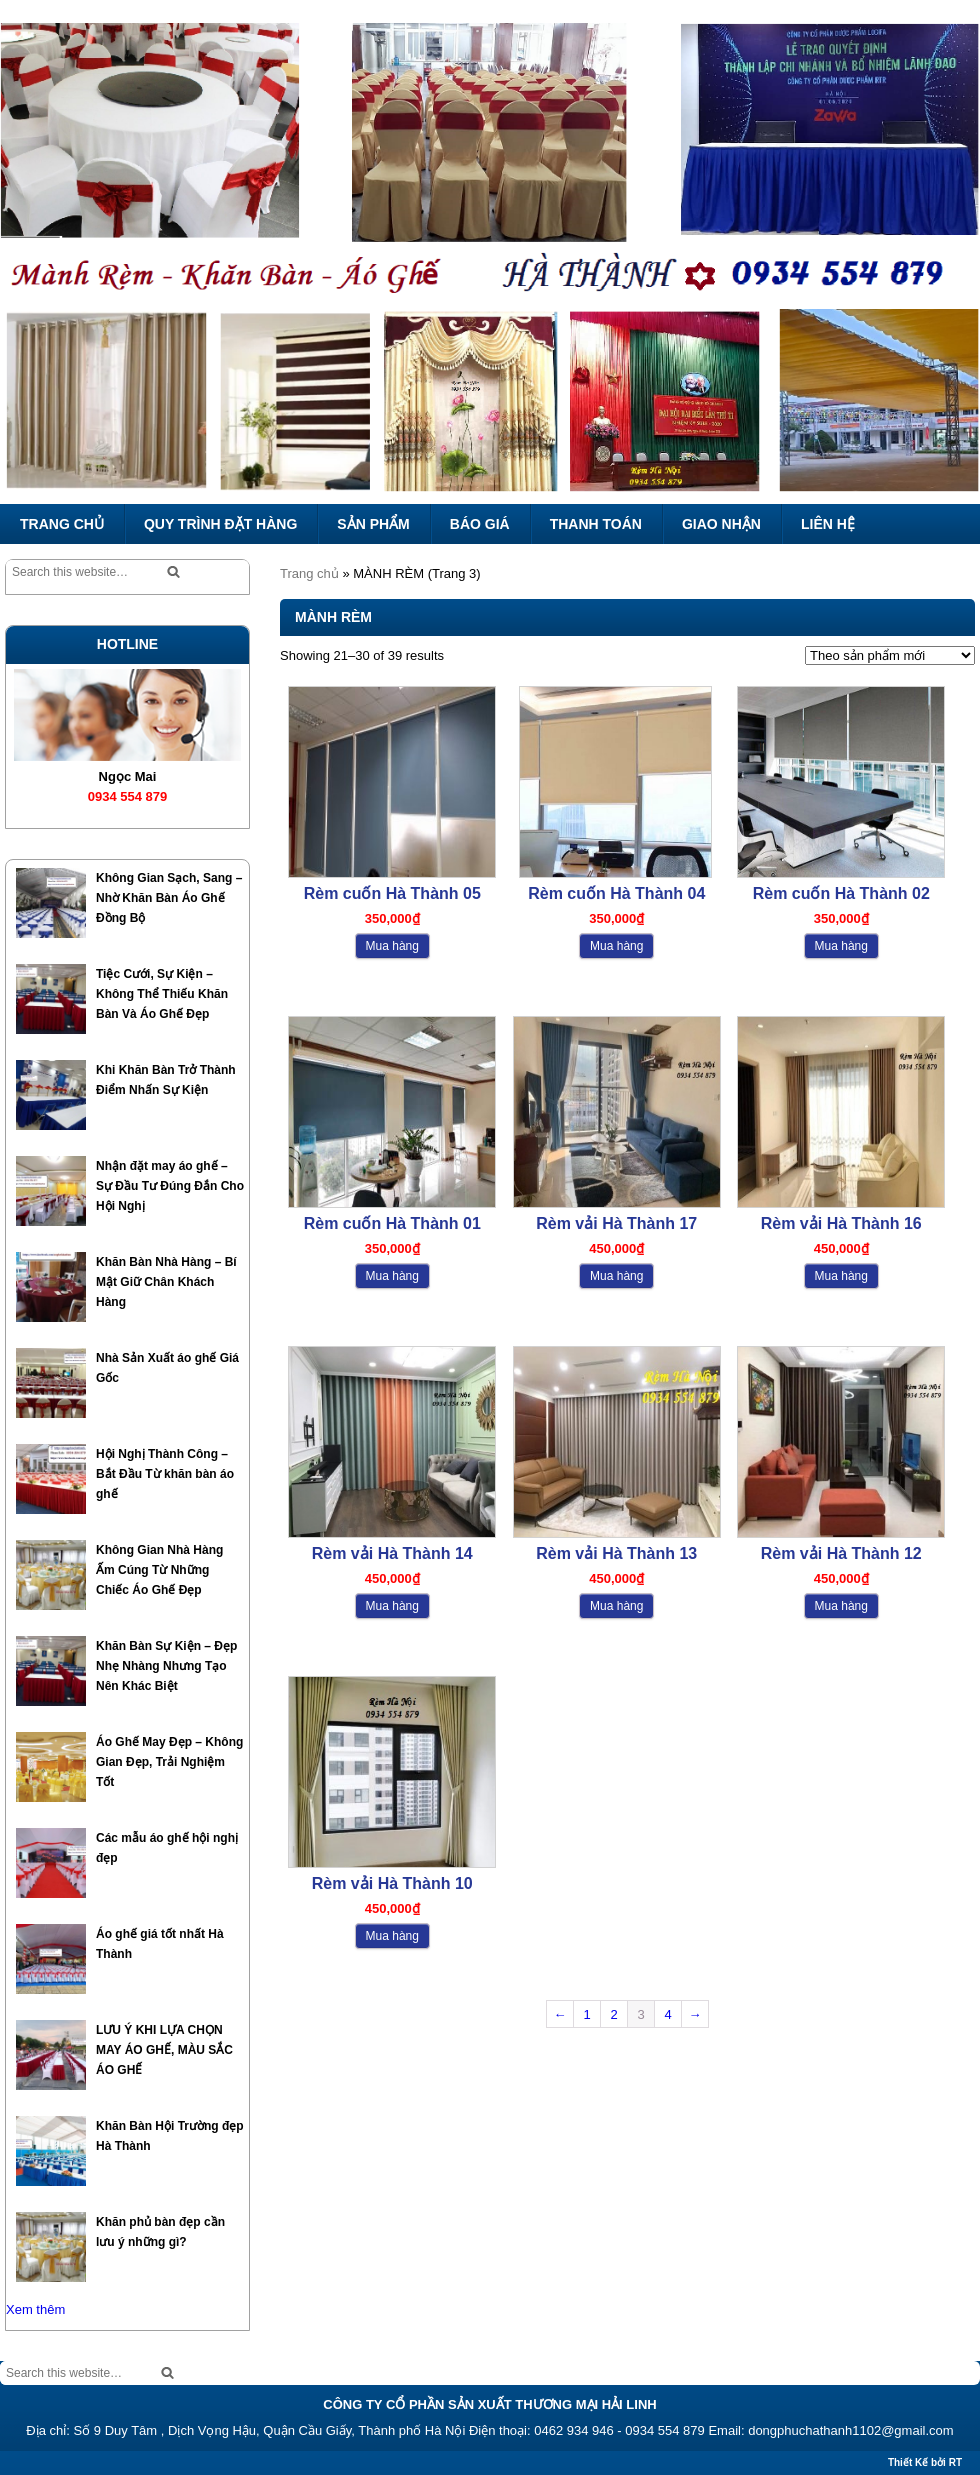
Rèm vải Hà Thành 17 (616, 1223)
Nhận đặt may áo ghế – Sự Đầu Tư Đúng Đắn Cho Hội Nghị (170, 1186)
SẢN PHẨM (373, 524)
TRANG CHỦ (62, 524)
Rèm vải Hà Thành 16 (841, 1223)
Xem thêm (35, 2309)
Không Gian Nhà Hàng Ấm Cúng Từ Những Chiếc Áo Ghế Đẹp (159, 1570)
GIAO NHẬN (721, 524)
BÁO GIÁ (480, 524)
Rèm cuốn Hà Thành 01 (392, 1223)
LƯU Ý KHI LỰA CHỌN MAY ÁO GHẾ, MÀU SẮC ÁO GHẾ (164, 2050)
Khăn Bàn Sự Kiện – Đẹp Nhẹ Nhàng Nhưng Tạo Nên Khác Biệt (166, 1666)
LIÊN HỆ (828, 524)
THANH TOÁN (596, 524)
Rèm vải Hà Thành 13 (616, 1553)
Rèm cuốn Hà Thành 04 (616, 893)
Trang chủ (309, 573)
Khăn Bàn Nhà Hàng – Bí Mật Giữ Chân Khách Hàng (166, 1282)
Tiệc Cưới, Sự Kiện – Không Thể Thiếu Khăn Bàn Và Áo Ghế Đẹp (162, 994)
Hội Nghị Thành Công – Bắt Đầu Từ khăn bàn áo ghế (165, 1474)
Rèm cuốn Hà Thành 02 (841, 893)
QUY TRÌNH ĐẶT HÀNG (220, 524)
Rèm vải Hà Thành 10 (392, 1883)
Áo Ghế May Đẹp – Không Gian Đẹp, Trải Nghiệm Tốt (169, 1762)
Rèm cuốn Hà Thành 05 (392, 893)
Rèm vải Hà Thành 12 (841, 1553)
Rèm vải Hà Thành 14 (392, 1553)
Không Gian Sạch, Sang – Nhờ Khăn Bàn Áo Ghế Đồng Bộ (169, 898)
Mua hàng (392, 946)
